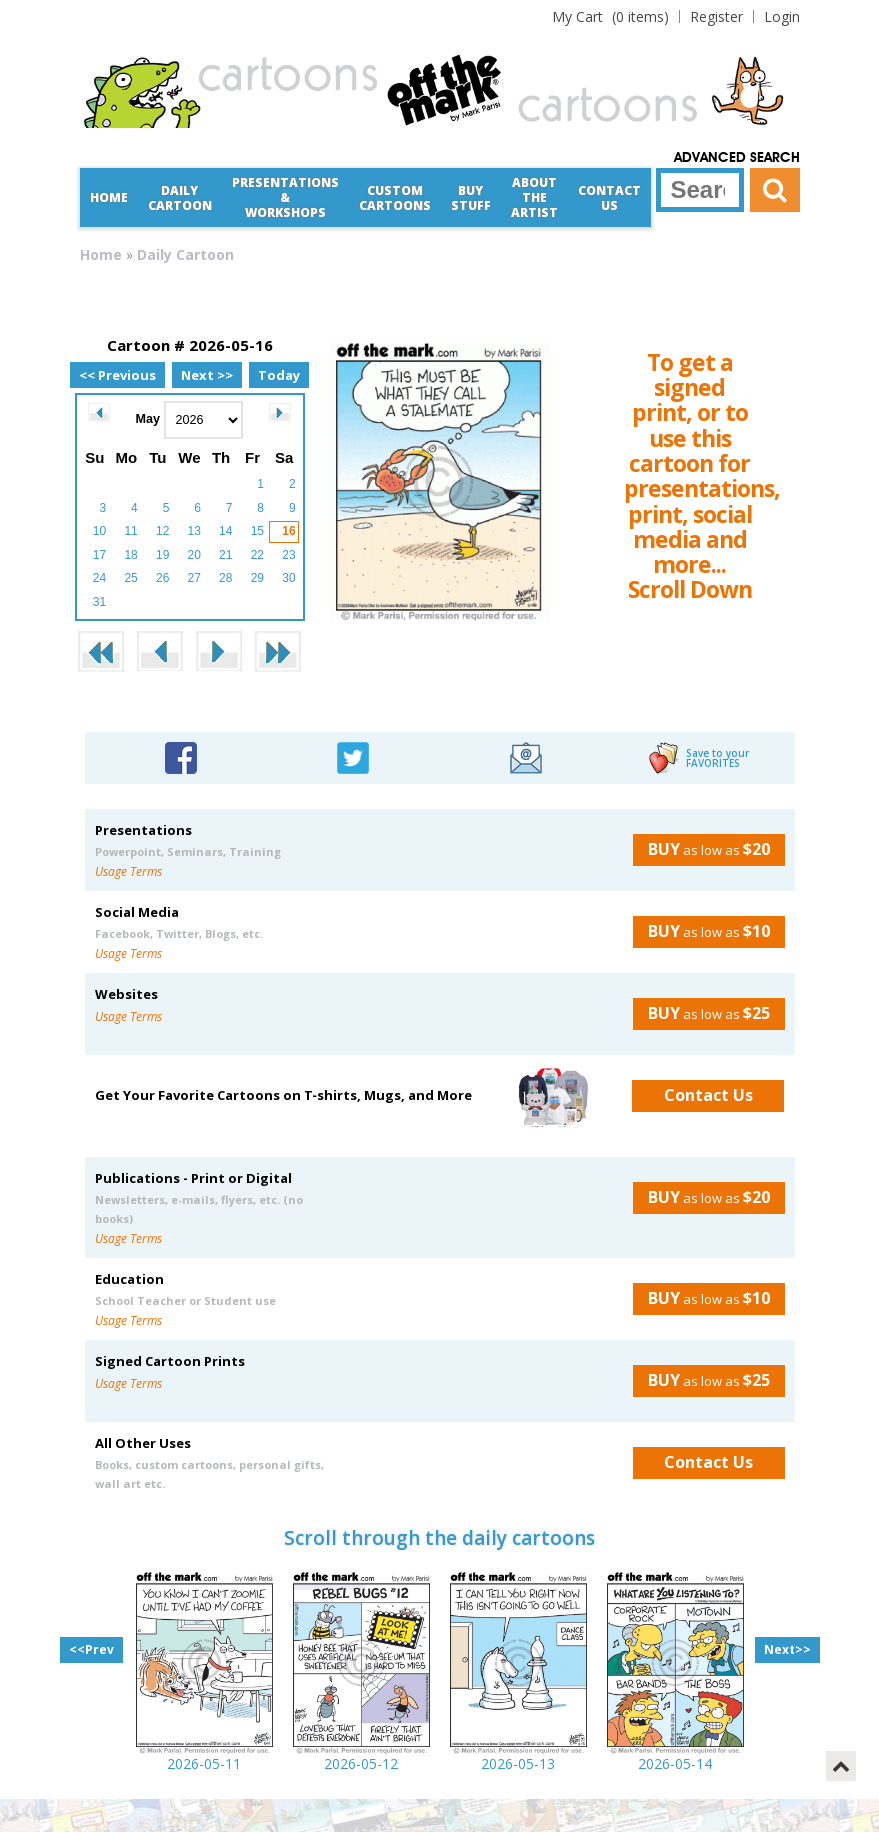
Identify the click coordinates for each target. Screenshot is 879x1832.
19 (162, 555)
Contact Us (609, 198)
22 (257, 555)
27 (194, 578)
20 (194, 555)
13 (194, 531)
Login (782, 16)
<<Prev (91, 1649)
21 (225, 555)
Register (716, 16)
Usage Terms (128, 871)
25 (130, 578)
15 (257, 531)
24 (99, 578)
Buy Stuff (471, 198)
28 (225, 578)
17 (99, 555)
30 (288, 578)
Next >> (207, 375)
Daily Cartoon (180, 198)
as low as (701, 849)
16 (288, 531)
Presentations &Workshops (285, 197)
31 (99, 602)
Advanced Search (737, 158)
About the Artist (534, 197)
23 (288, 555)
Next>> (787, 1649)
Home (109, 197)
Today (279, 375)
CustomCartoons (395, 198)
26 (162, 578)
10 (99, 531)
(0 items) (610, 16)
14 (225, 531)
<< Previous (117, 375)
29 (257, 578)
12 (162, 531)
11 (130, 531)
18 (130, 555)
